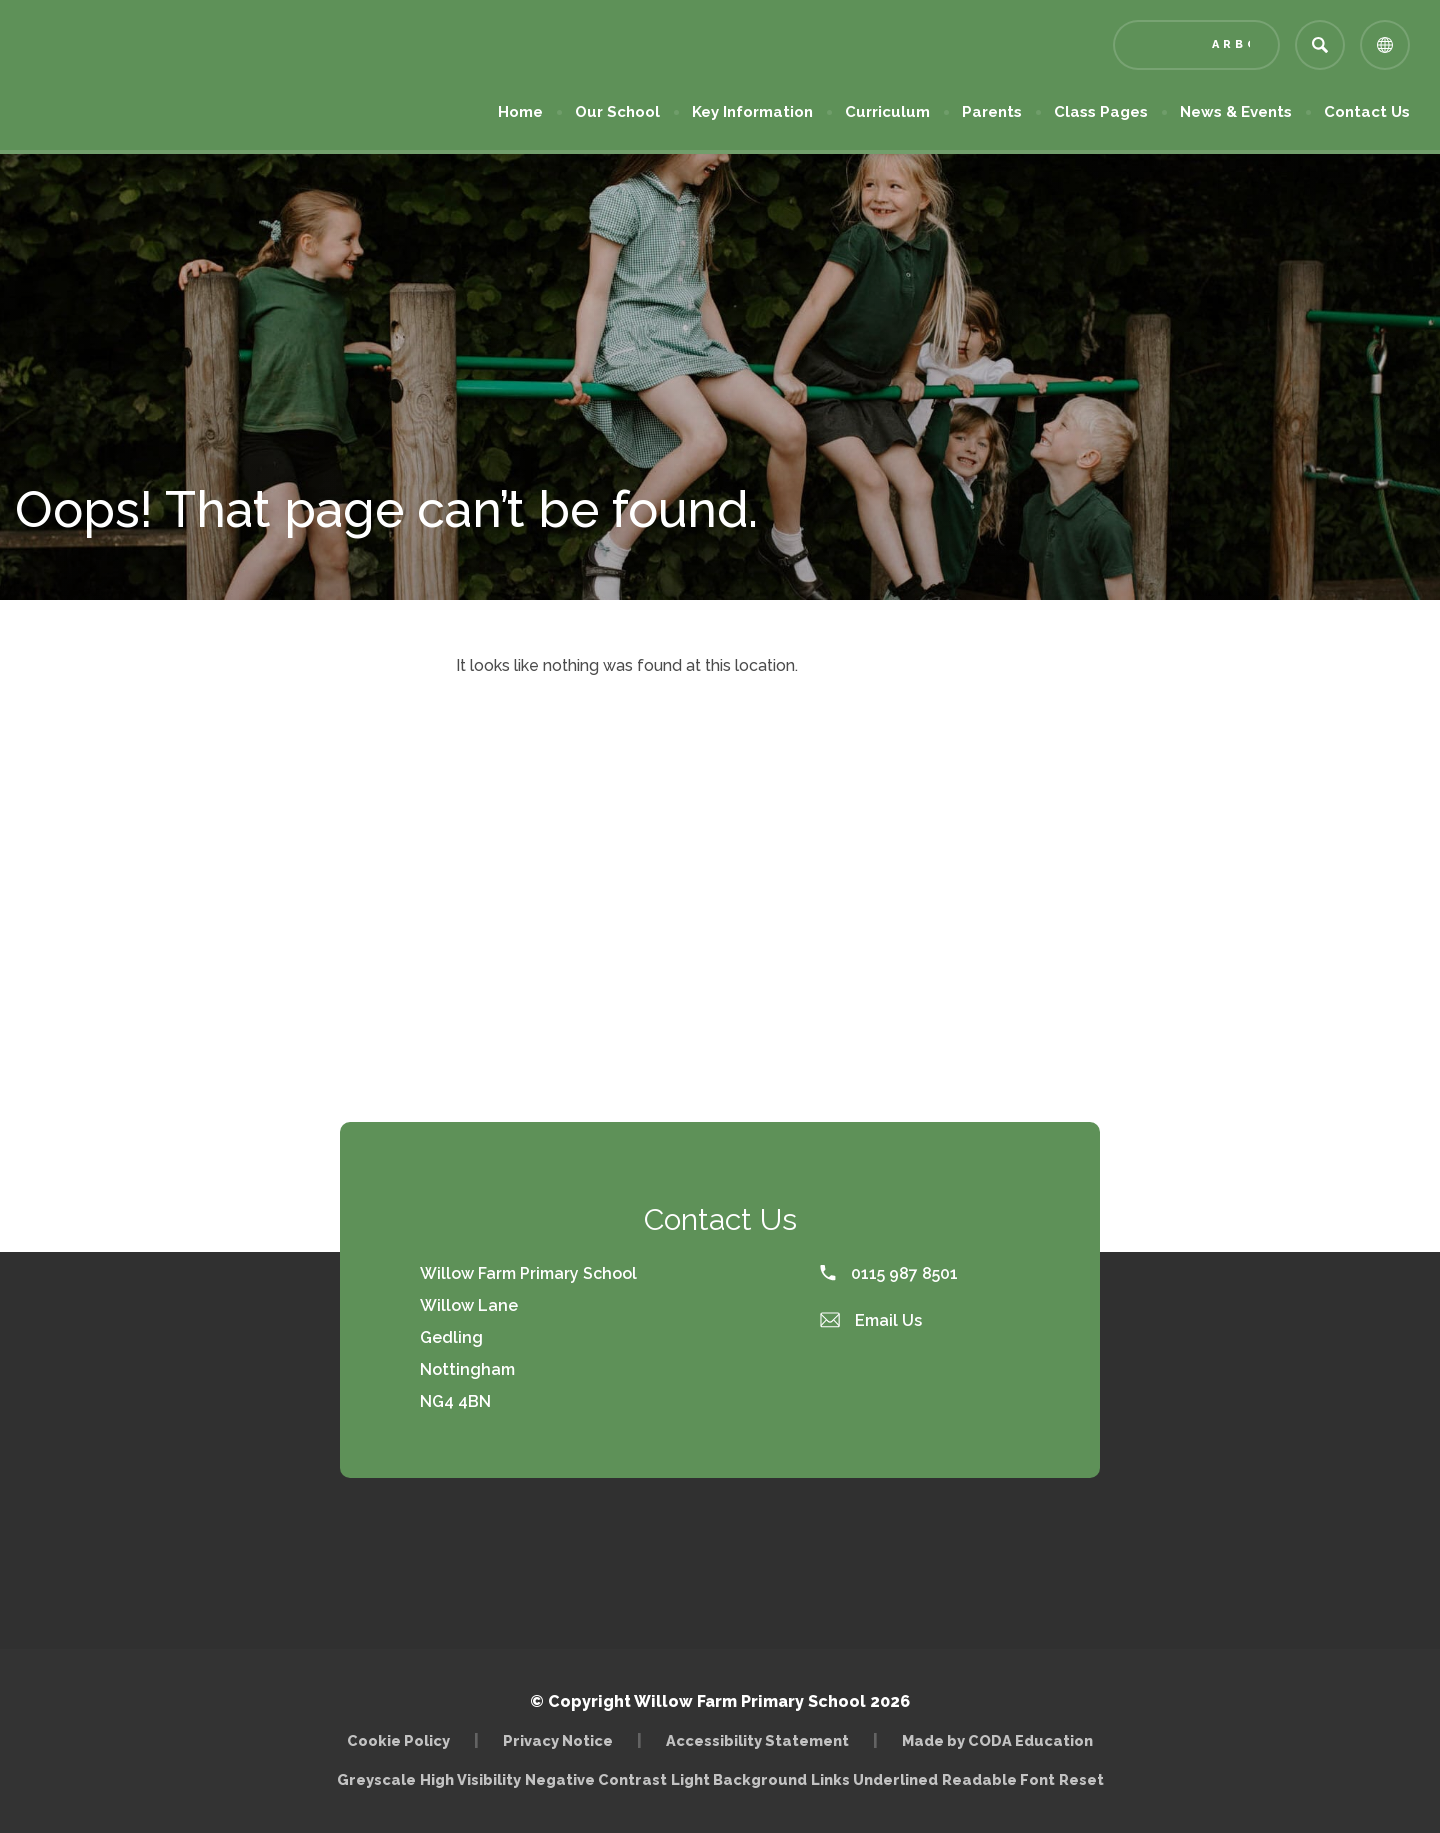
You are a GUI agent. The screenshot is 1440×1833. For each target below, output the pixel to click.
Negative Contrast (596, 1779)
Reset (1081, 1779)
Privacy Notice (558, 1740)
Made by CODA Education (997, 1740)
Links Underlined (874, 1779)
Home (520, 112)
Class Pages (1101, 112)
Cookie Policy (398, 1740)
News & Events (1236, 112)
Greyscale (376, 1779)
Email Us (871, 1320)
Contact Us (1367, 112)
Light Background (739, 1779)
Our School (617, 112)
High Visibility (470, 1779)
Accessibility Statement (757, 1740)
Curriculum (887, 112)
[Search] (1320, 45)
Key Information (752, 112)
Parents (992, 112)
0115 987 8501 (889, 1273)
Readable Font (998, 1779)
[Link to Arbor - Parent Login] (1196, 45)
